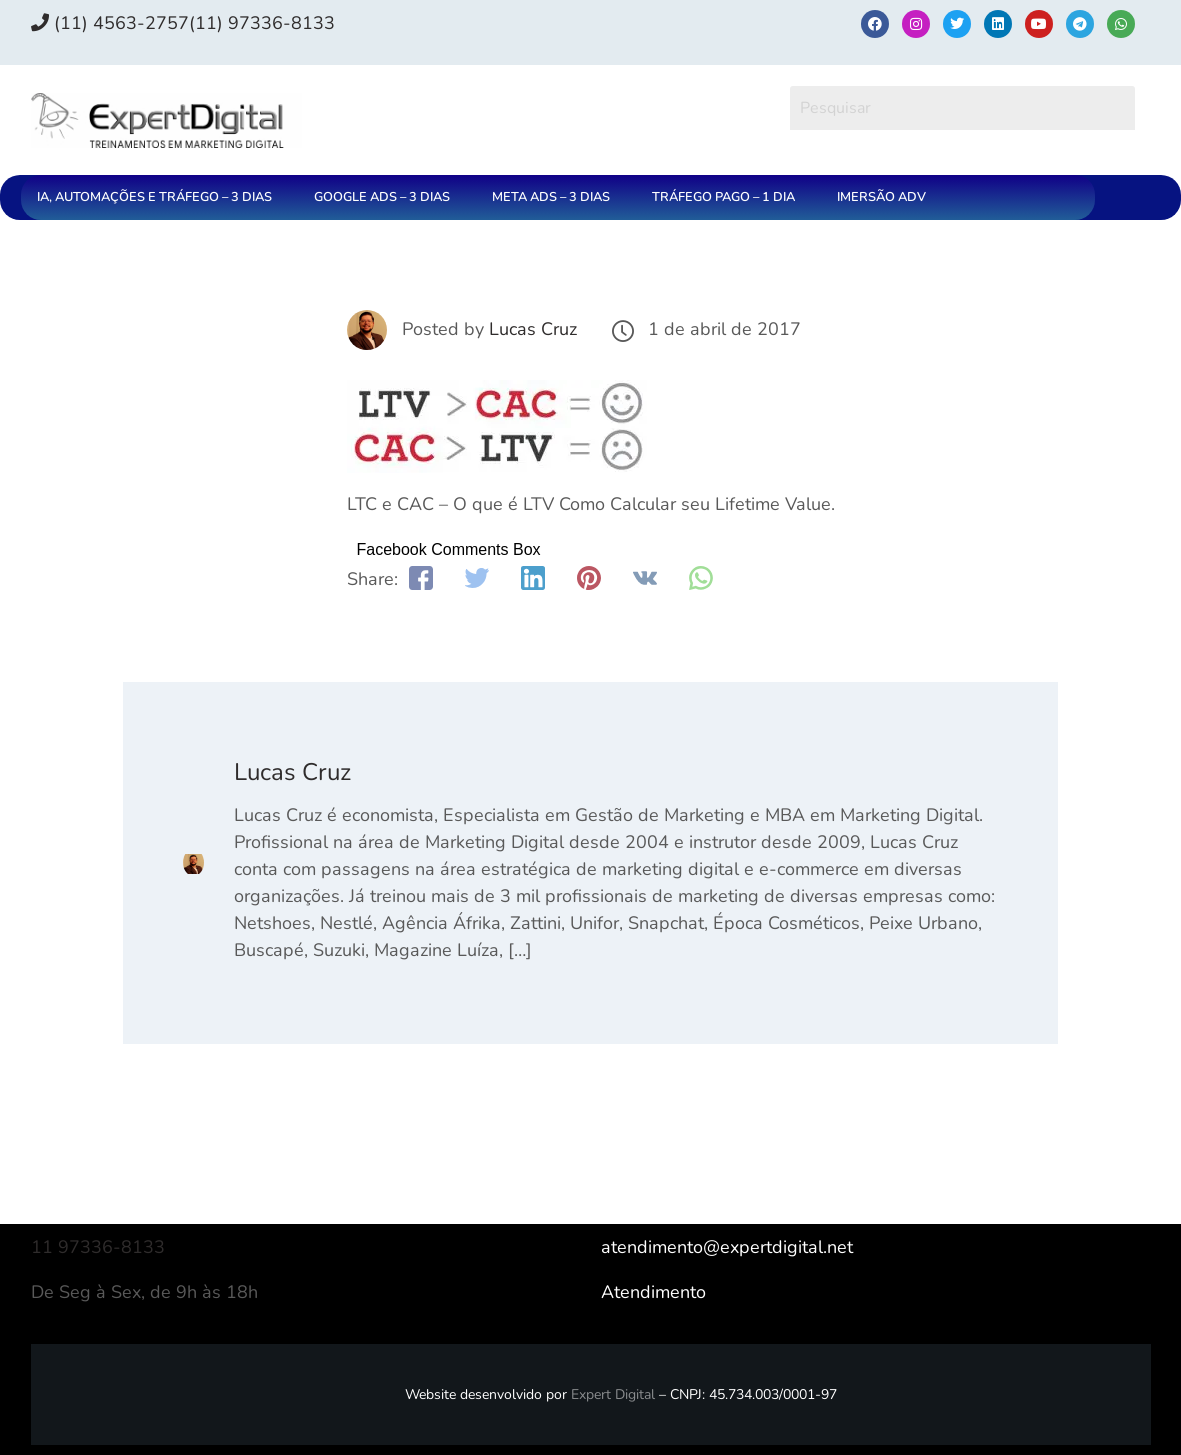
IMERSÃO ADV (881, 197)
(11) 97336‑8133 (262, 23)
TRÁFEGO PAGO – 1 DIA (723, 197)
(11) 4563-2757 (110, 23)
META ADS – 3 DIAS (551, 197)
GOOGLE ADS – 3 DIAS (382, 197)
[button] (159, 197)
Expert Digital (613, 1394)
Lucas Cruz (533, 329)
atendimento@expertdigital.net (727, 1247)
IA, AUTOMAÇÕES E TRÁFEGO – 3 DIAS (154, 197)
